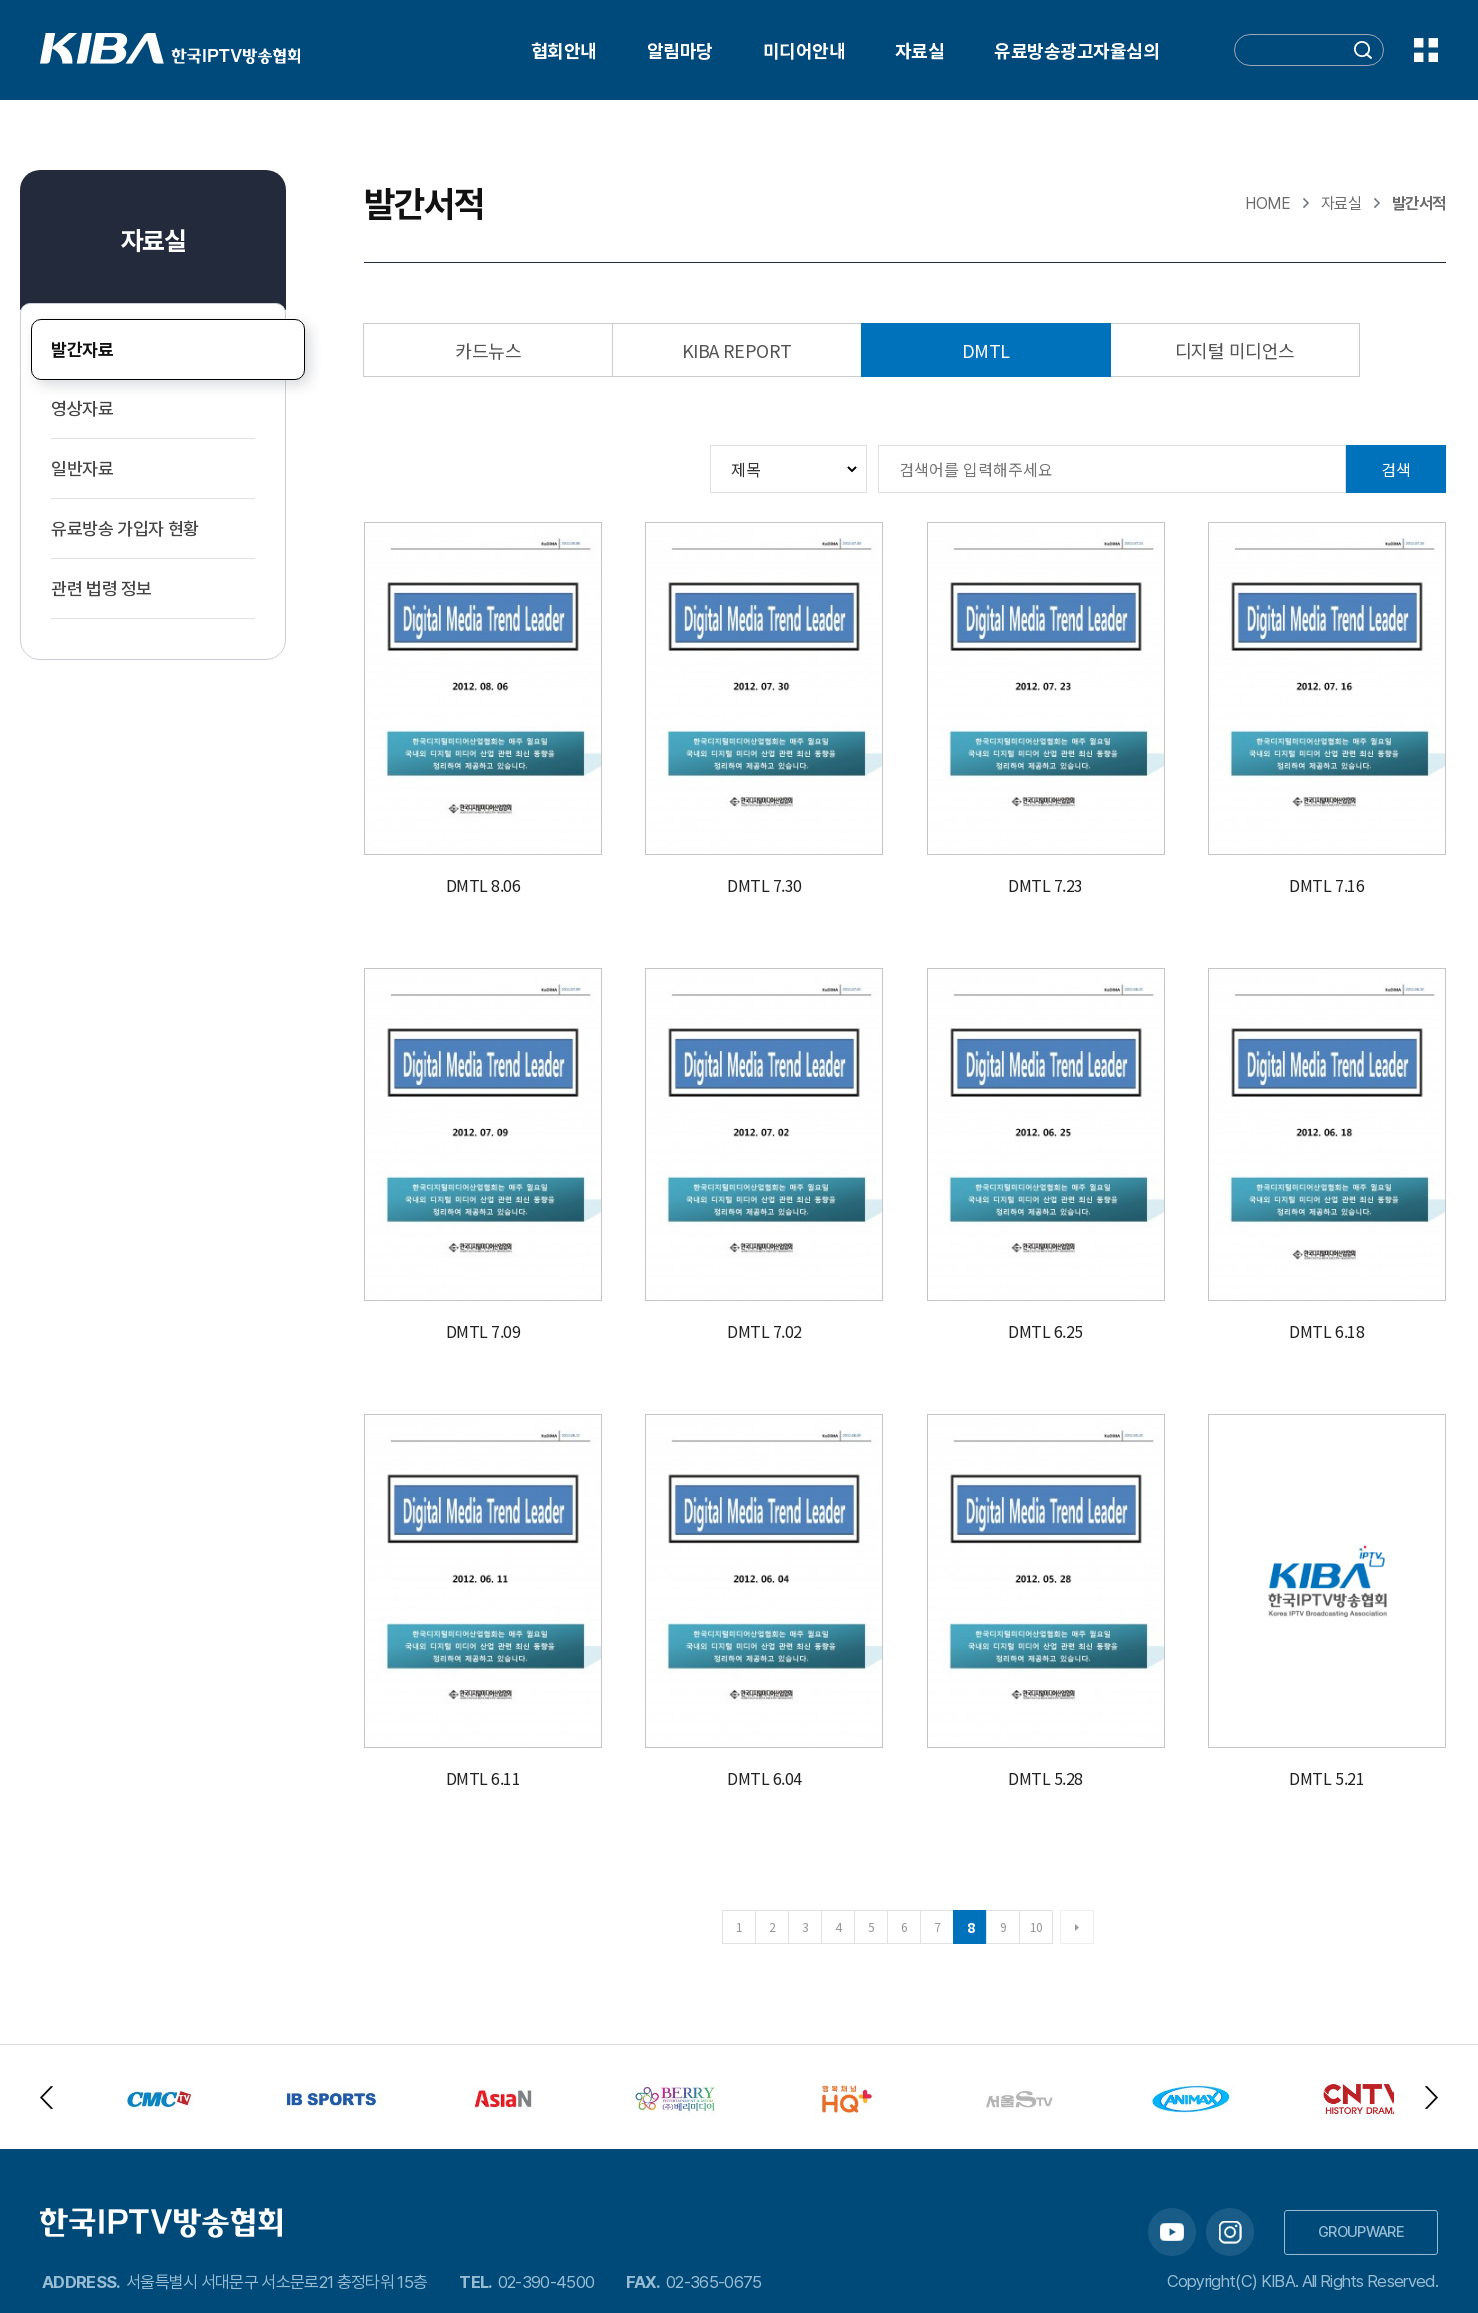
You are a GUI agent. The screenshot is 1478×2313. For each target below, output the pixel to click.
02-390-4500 (546, 2282)
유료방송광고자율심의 (1076, 50)
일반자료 (82, 468)
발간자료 (82, 349)
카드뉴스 (488, 350)
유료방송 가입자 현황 (125, 528)
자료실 (919, 50)
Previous (46, 2097)
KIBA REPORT (737, 350)
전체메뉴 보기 (1426, 50)
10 (1036, 1926)
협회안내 (564, 50)
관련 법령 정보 (101, 588)
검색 (1396, 469)
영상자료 (82, 408)
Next (1431, 2097)
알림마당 (680, 50)
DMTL (986, 350)
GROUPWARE (1361, 2232)
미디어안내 (804, 50)
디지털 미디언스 (1235, 350)
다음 (1077, 1927)
